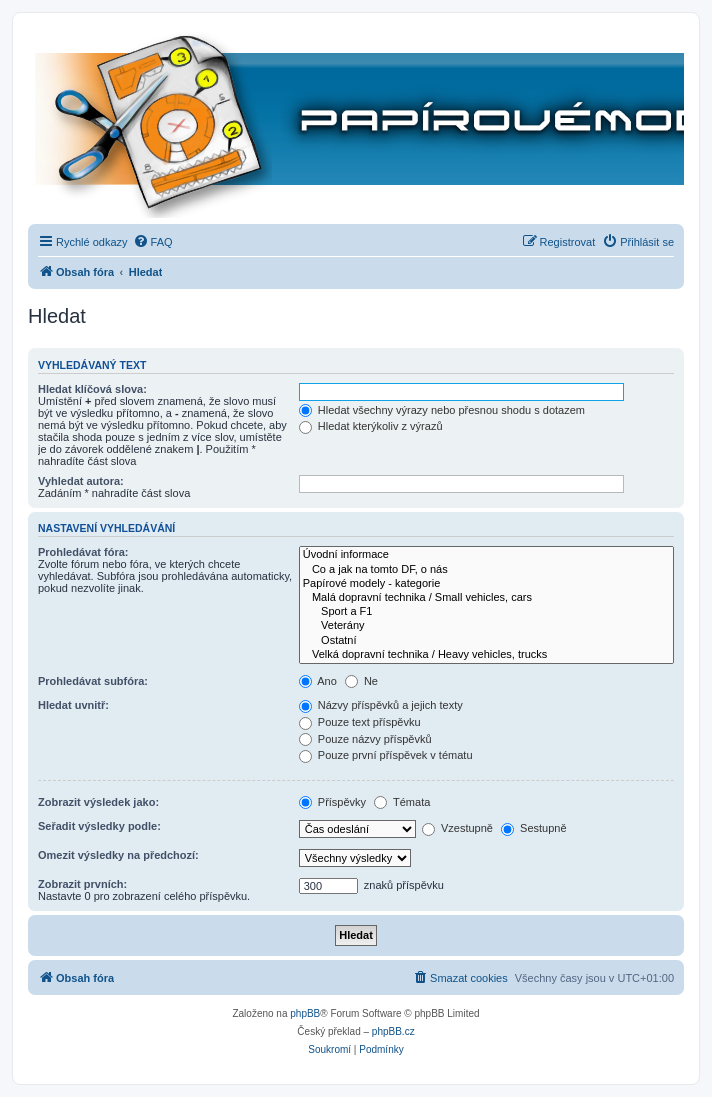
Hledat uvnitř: (73, 705)
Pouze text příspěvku (360, 722)
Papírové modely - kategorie (486, 584)
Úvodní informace (486, 555)
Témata (402, 802)
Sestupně (534, 828)
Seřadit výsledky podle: (99, 826)
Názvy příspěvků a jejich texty (381, 705)
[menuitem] (153, 242)
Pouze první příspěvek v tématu (386, 755)
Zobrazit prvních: (82, 884)
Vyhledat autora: (81, 481)
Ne (361, 681)
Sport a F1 (486, 612)
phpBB (305, 1013)
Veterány (486, 626)
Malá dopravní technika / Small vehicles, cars (486, 598)
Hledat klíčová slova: (92, 389)
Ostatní (486, 641)
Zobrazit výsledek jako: (98, 802)
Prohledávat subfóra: (93, 681)
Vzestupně (457, 828)
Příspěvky (332, 802)
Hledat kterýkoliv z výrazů (371, 426)
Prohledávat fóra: (83, 552)
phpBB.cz (393, 1031)
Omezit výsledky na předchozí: (118, 855)
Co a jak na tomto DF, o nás (486, 570)
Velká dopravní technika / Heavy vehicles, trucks (486, 655)
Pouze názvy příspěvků (365, 739)
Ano (318, 681)
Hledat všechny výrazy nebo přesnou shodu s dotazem (442, 410)
